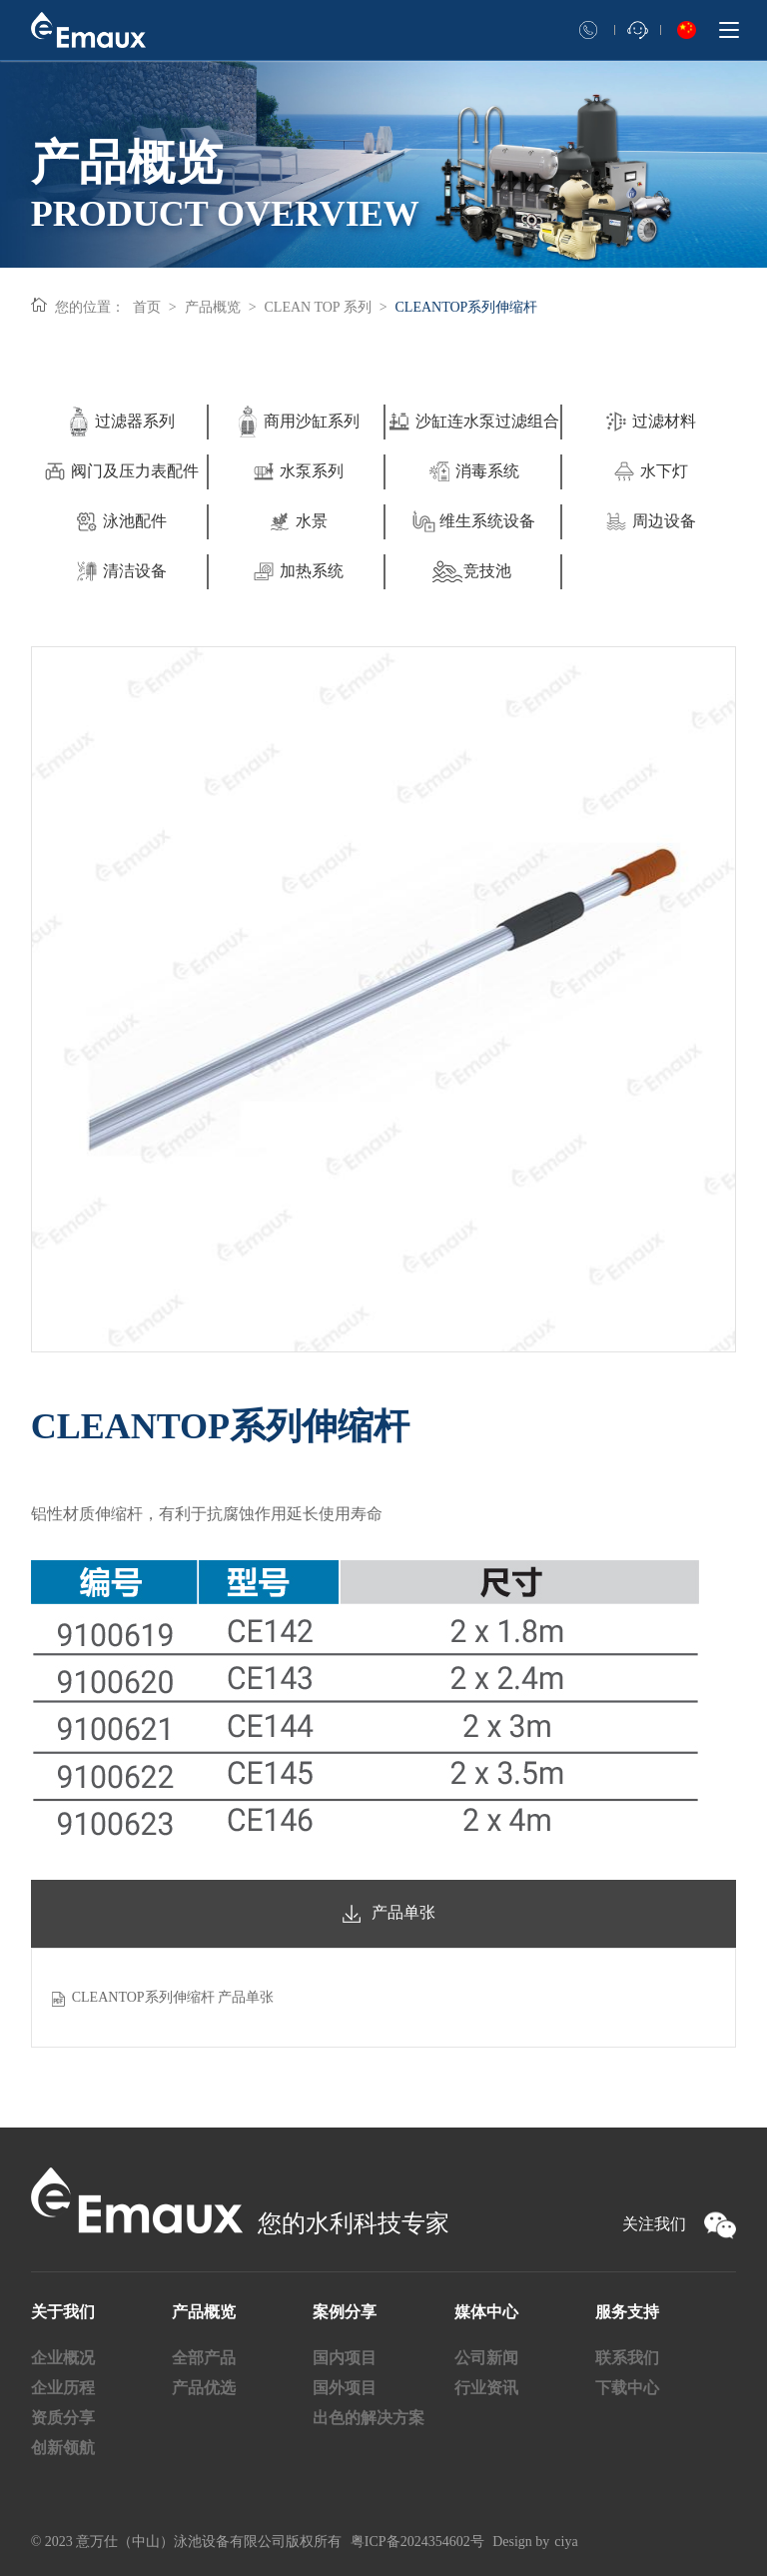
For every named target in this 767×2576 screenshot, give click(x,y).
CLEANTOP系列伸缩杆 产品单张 (173, 1997)
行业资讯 (486, 2387)
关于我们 (63, 2311)
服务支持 (627, 2311)
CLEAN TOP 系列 (318, 307)
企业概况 (63, 2357)
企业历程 (63, 2387)
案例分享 (345, 2311)
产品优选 (204, 2387)
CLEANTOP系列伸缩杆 (466, 307)
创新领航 (63, 2447)
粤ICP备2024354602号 (417, 2541)
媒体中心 (486, 2311)
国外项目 (345, 2387)
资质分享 (63, 2417)
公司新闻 (486, 2357)
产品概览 (213, 307)
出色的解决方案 (368, 2417)
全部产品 (204, 2357)
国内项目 (345, 2357)
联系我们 (627, 2357)
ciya (565, 2541)
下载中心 (627, 2387)
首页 (147, 307)
